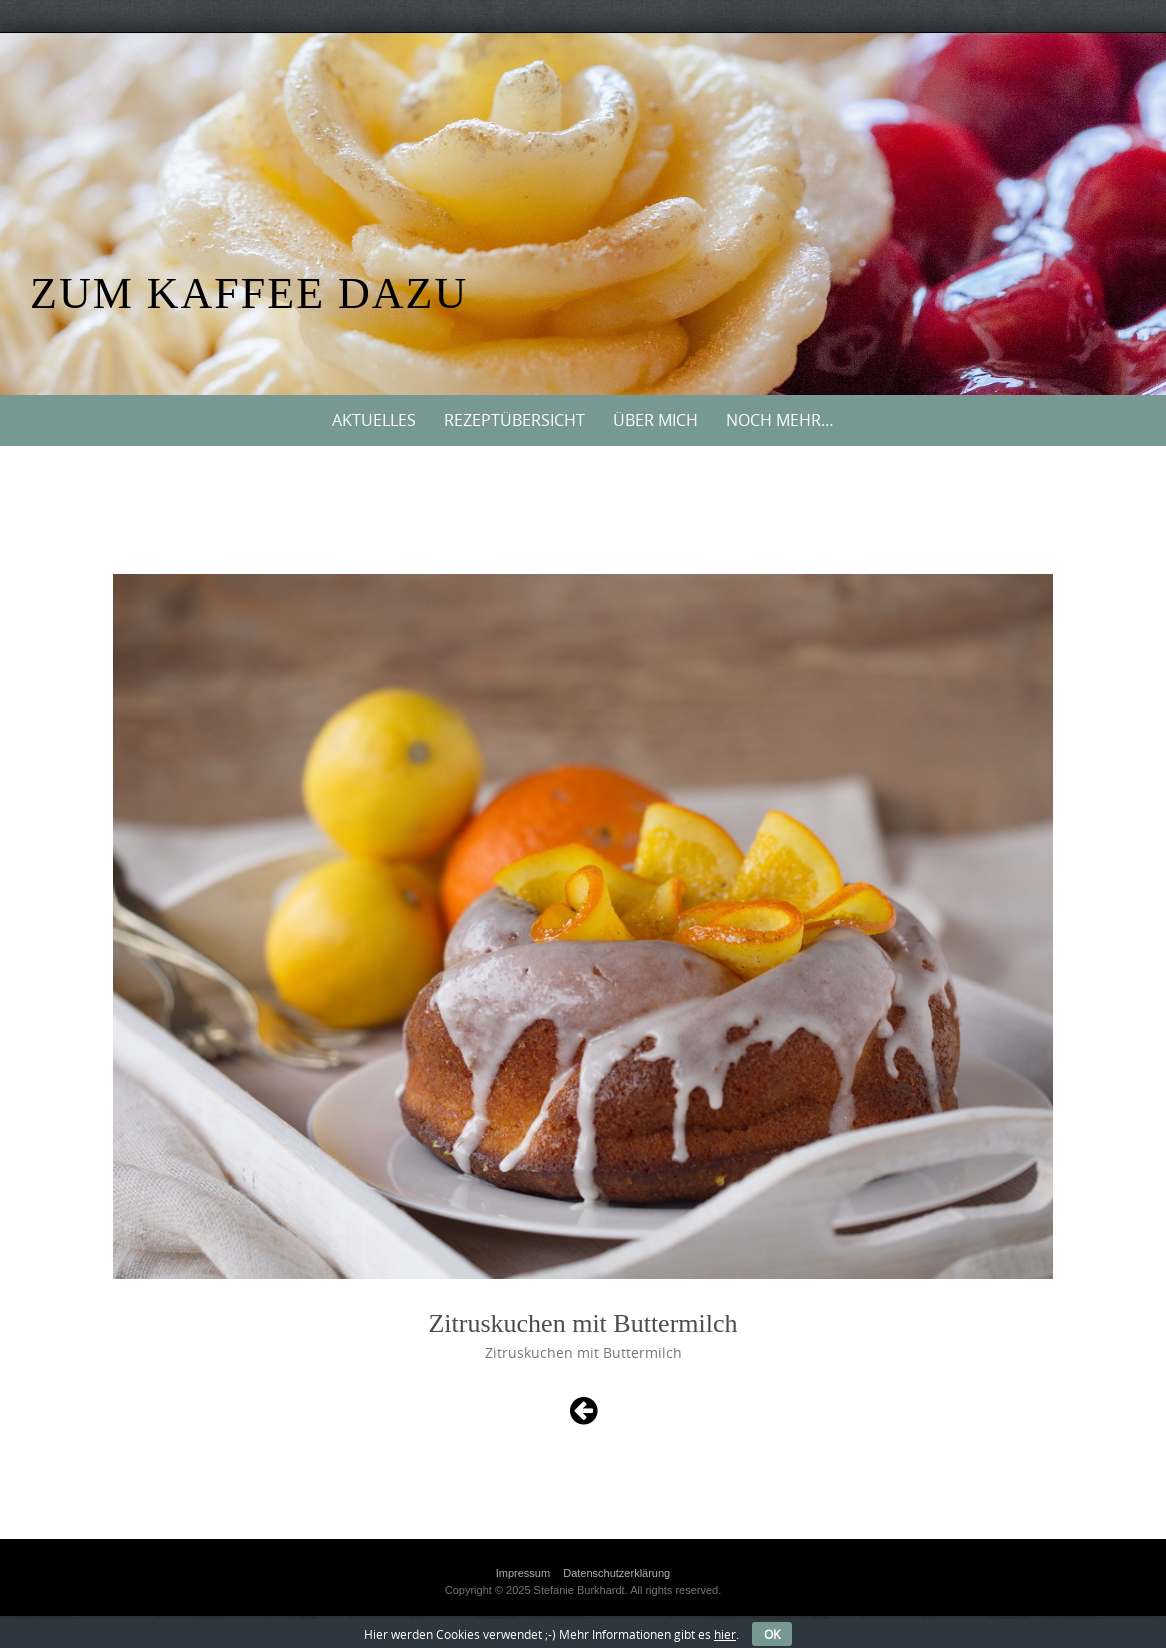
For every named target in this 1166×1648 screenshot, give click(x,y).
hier (725, 1634)
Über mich (655, 420)
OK (772, 1634)
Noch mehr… (780, 420)
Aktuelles (374, 420)
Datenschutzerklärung (616, 1573)
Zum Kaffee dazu (249, 293)
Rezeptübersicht (514, 420)
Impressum (523, 1573)
